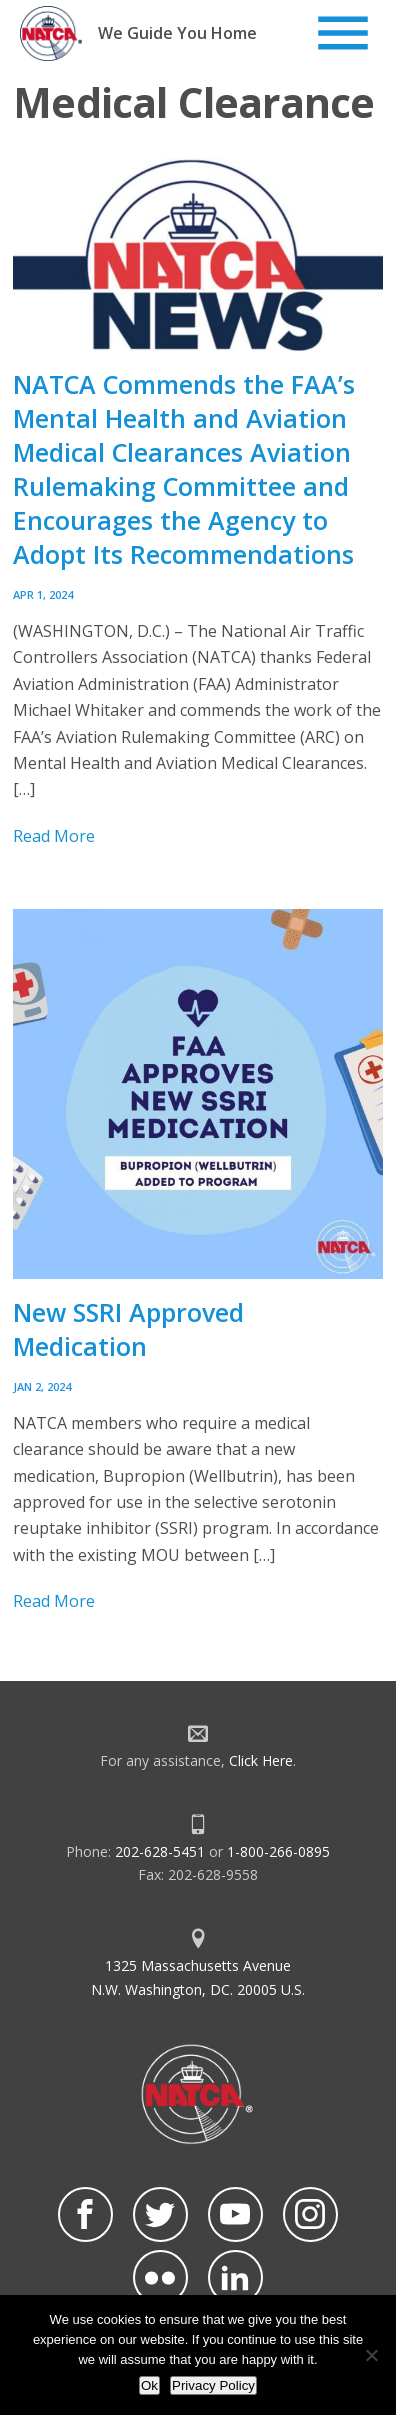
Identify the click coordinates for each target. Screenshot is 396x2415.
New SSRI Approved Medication (128, 1329)
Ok (149, 2385)
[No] (371, 2355)
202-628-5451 (160, 1851)
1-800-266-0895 (278, 1851)
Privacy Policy (213, 2385)
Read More (54, 836)
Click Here (261, 1760)
